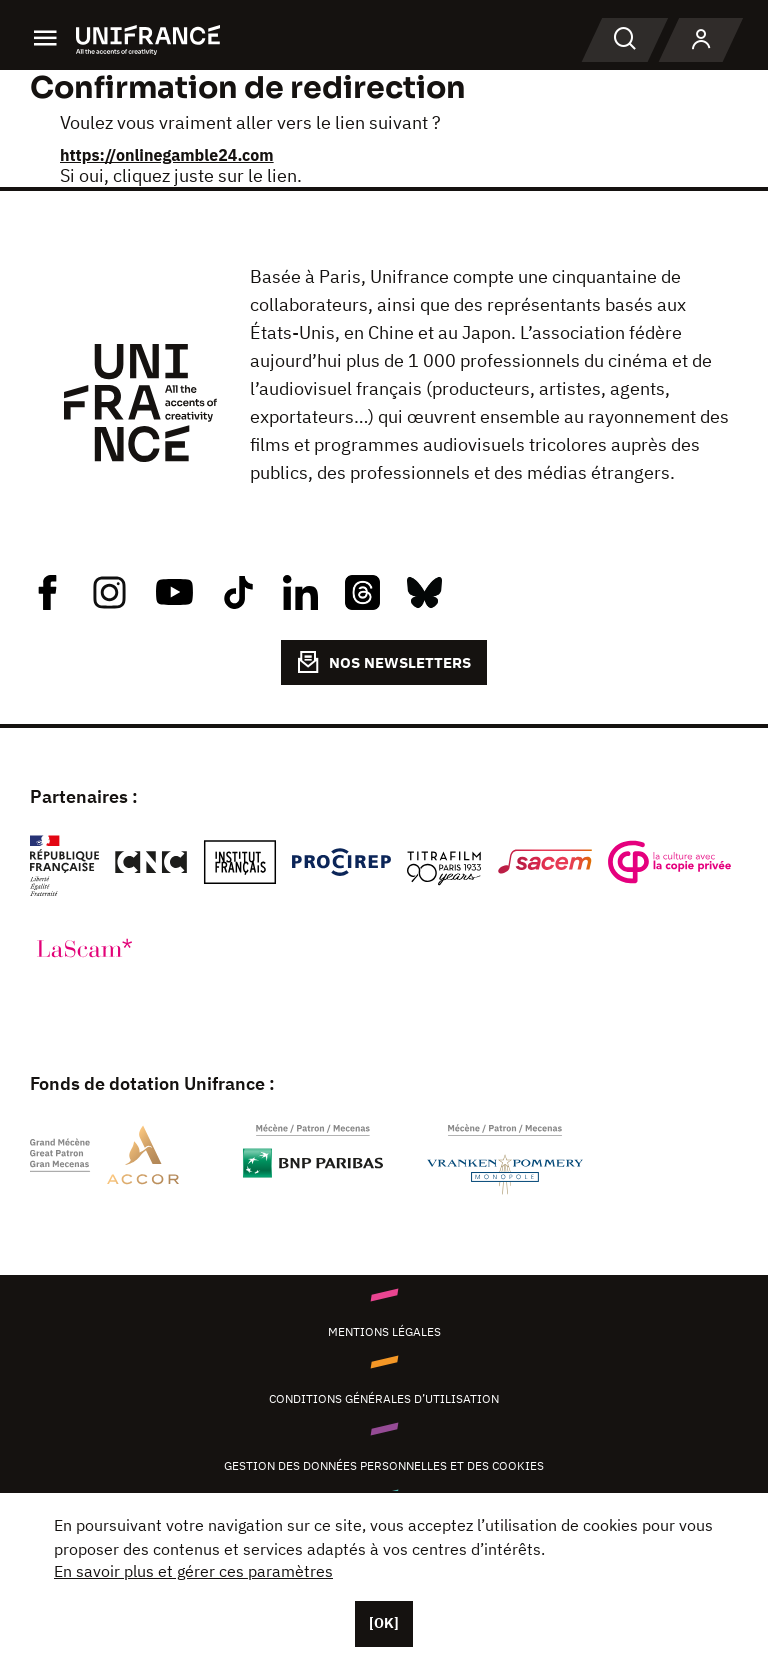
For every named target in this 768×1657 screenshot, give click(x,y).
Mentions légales (384, 1331)
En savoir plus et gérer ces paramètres (193, 1571)
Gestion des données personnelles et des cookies (384, 1465)
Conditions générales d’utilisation (384, 1398)
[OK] (384, 1623)
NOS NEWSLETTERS (384, 662)
